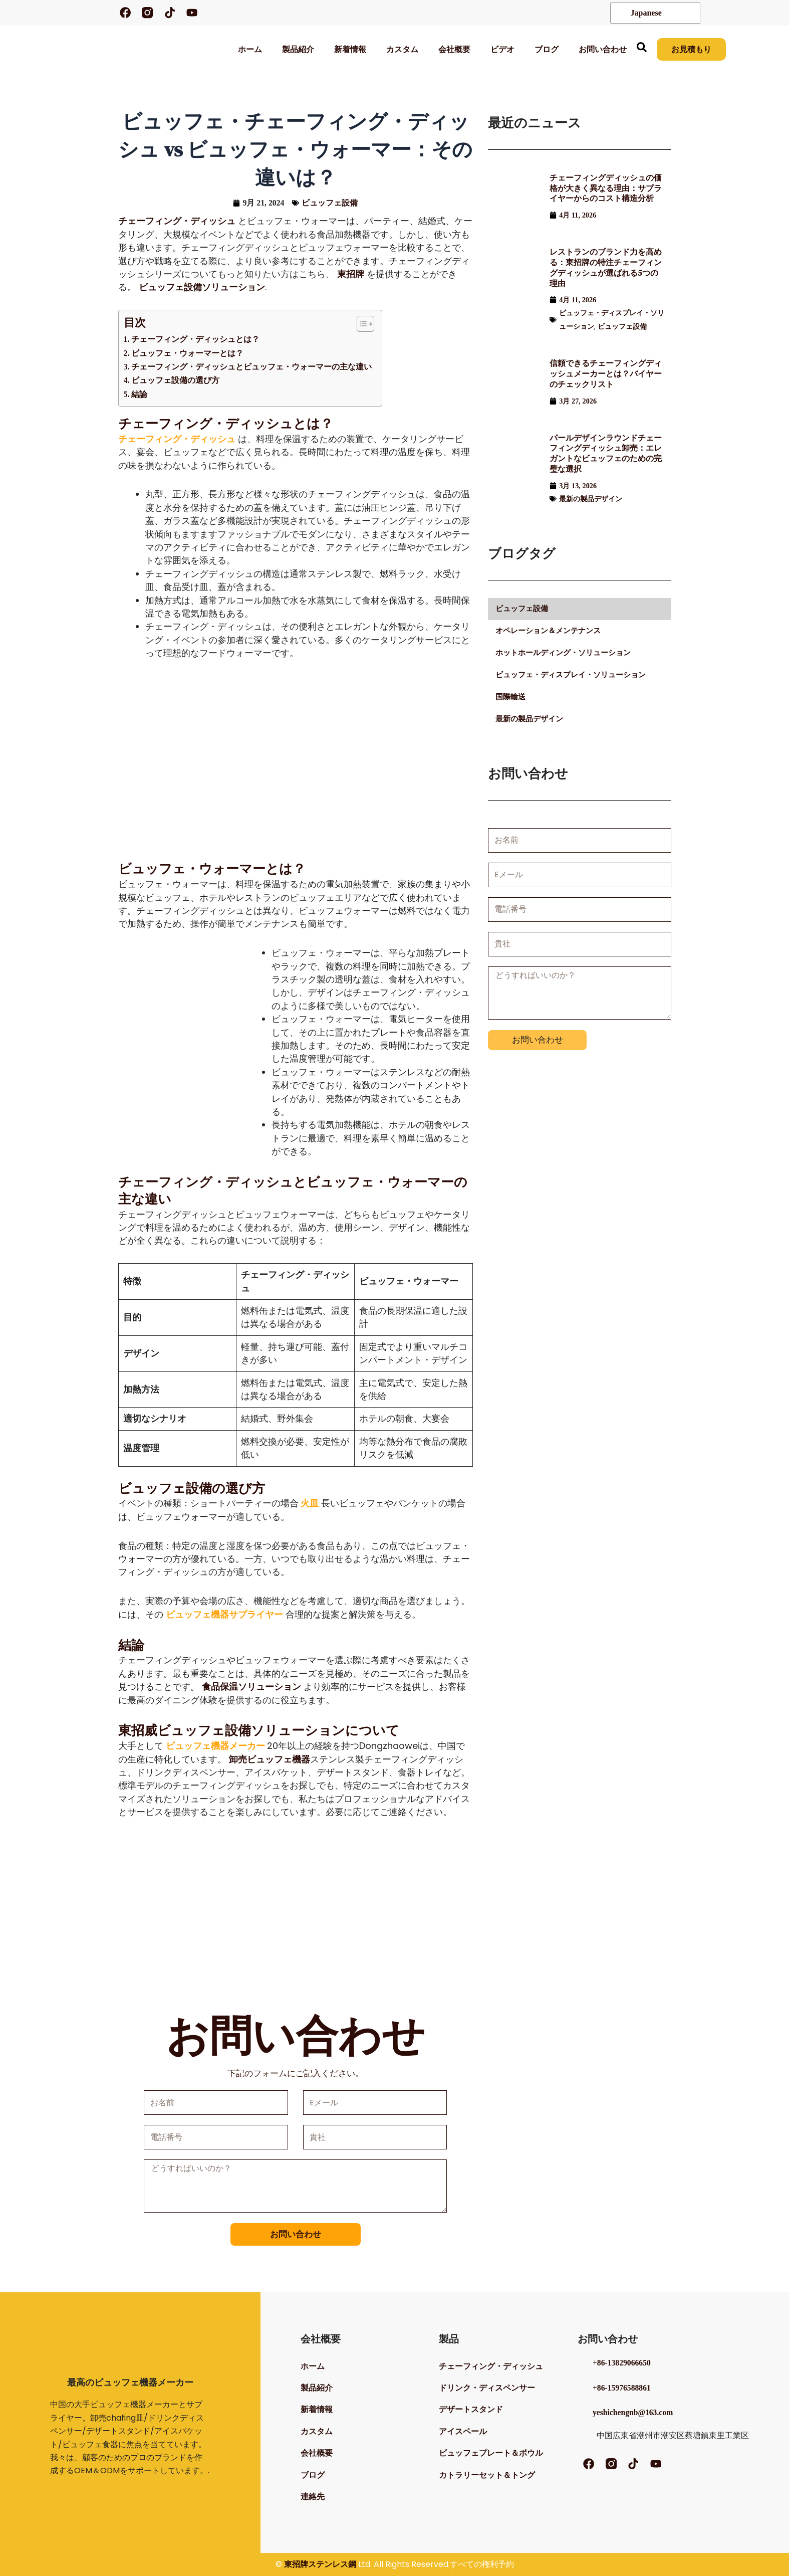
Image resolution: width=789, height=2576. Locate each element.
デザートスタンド (471, 2409)
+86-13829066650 (622, 2358)
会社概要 (453, 49)
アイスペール (463, 2432)
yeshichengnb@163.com (634, 2408)
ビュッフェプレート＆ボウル (491, 2455)
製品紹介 (297, 49)
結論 (139, 395)
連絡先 (313, 2501)
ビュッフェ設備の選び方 (175, 381)
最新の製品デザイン (590, 501)
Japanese (640, 13)
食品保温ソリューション (251, 1687)
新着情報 (349, 49)
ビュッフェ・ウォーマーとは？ (187, 353)
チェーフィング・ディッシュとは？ (195, 339)
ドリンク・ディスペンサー (487, 2386)
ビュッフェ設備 (330, 203)
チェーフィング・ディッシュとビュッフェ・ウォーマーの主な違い (251, 367)
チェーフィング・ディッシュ (176, 222)
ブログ (546, 49)
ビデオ (501, 49)
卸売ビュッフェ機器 (269, 1760)
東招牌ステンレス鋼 (320, 2564)
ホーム (249, 49)
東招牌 (350, 275)
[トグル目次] (360, 324)
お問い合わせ (602, 49)
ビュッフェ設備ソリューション (202, 288)
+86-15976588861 (622, 2384)
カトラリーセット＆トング (487, 2478)
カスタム (401, 49)
